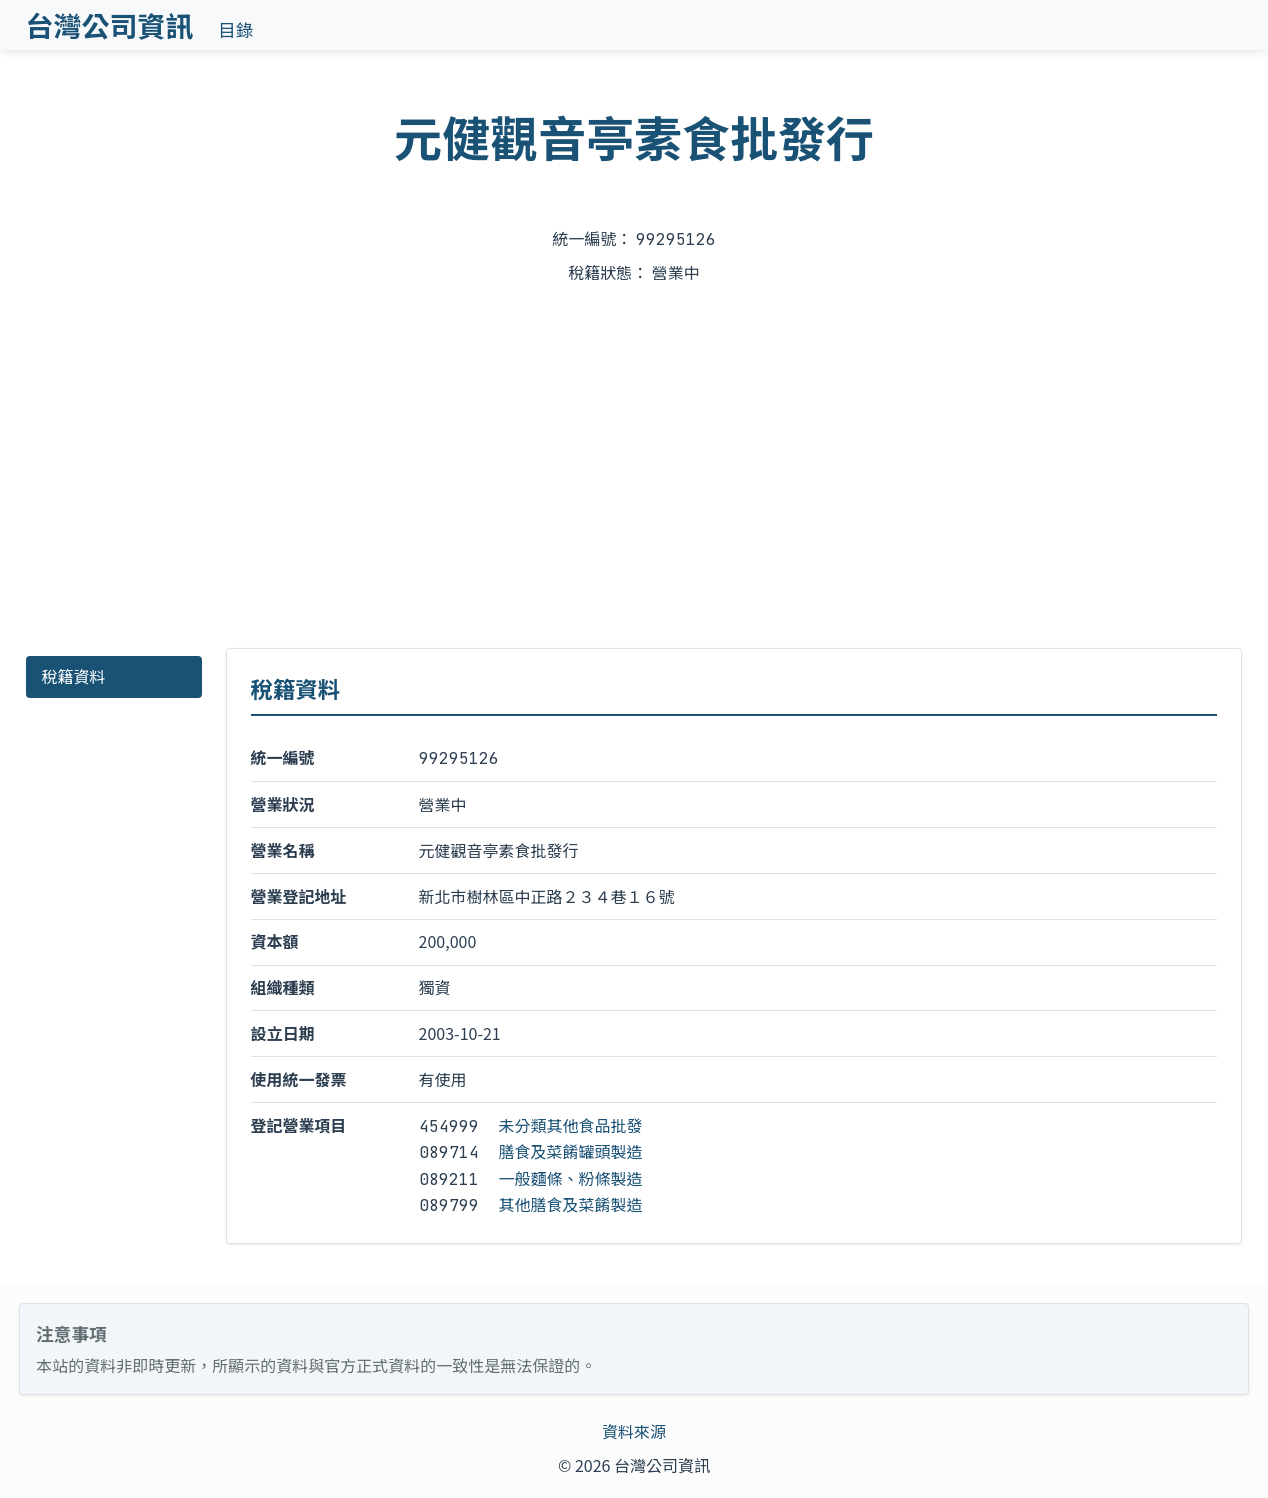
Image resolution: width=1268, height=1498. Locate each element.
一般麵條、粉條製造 (571, 1178)
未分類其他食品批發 (571, 1125)
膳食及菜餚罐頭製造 (571, 1151)
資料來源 (634, 1431)
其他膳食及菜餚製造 (571, 1204)
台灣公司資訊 (110, 25)
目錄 (235, 29)
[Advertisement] (634, 468)
